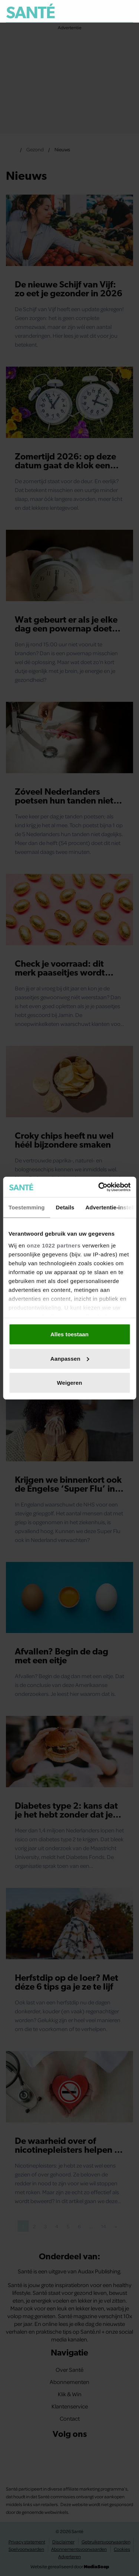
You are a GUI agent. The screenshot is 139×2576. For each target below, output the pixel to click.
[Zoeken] (127, 11)
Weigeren (69, 1383)
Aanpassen (69, 1358)
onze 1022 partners (53, 1245)
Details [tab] (65, 1207)
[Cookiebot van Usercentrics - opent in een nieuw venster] (98, 1187)
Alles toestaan (69, 1334)
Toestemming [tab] (27, 1207)
